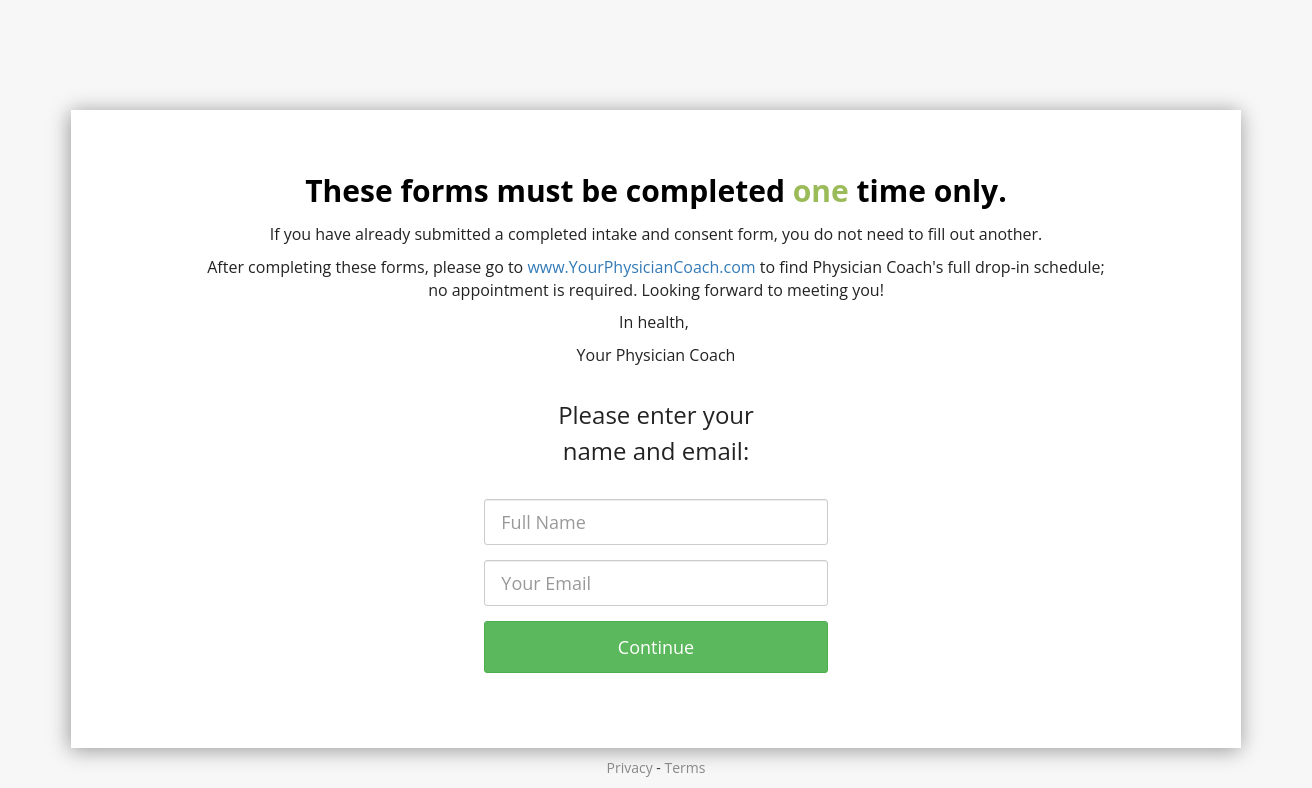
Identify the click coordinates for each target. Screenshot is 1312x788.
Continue (656, 647)
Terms (685, 767)
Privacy (630, 767)
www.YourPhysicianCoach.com (641, 267)
